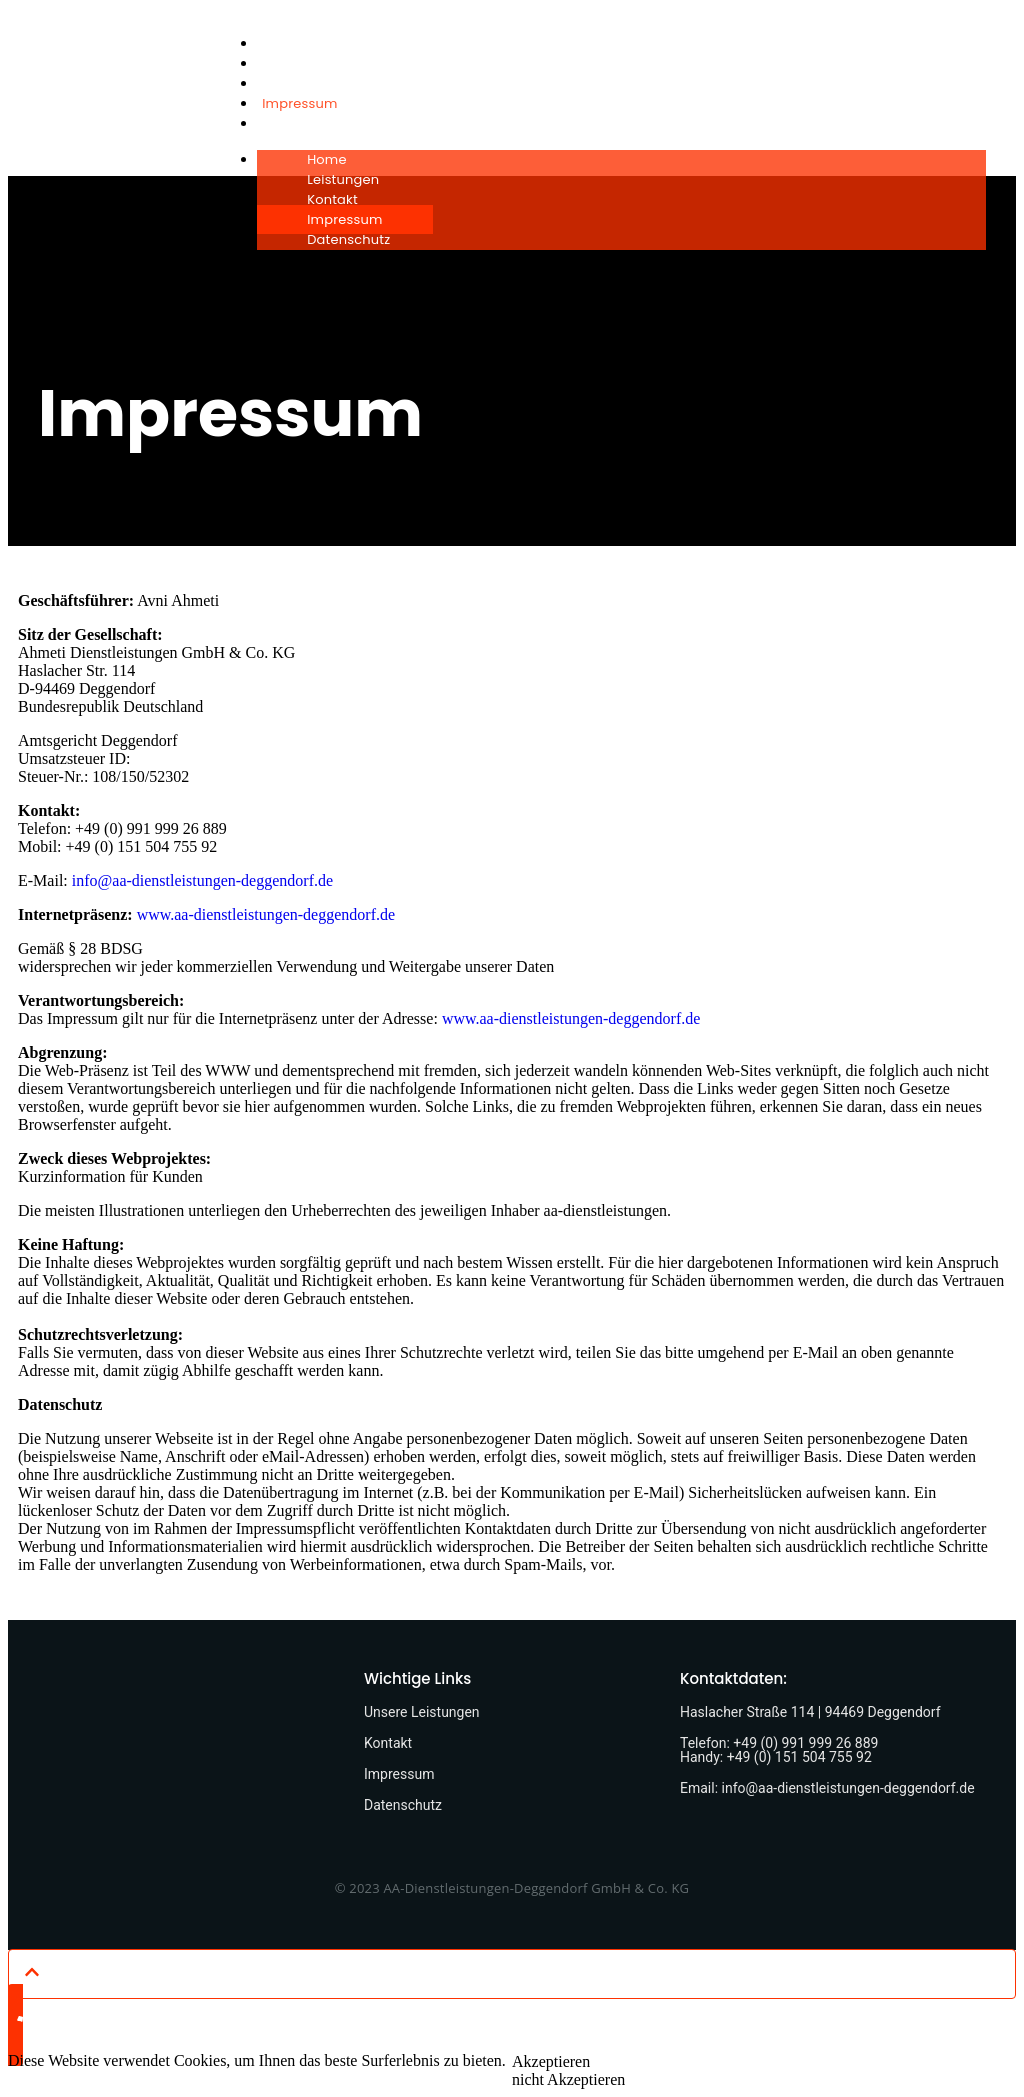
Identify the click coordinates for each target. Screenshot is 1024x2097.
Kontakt (287, 83)
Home (282, 43)
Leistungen (298, 63)
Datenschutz (303, 123)
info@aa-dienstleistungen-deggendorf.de (202, 880)
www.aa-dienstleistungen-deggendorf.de (266, 914)
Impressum (299, 103)
